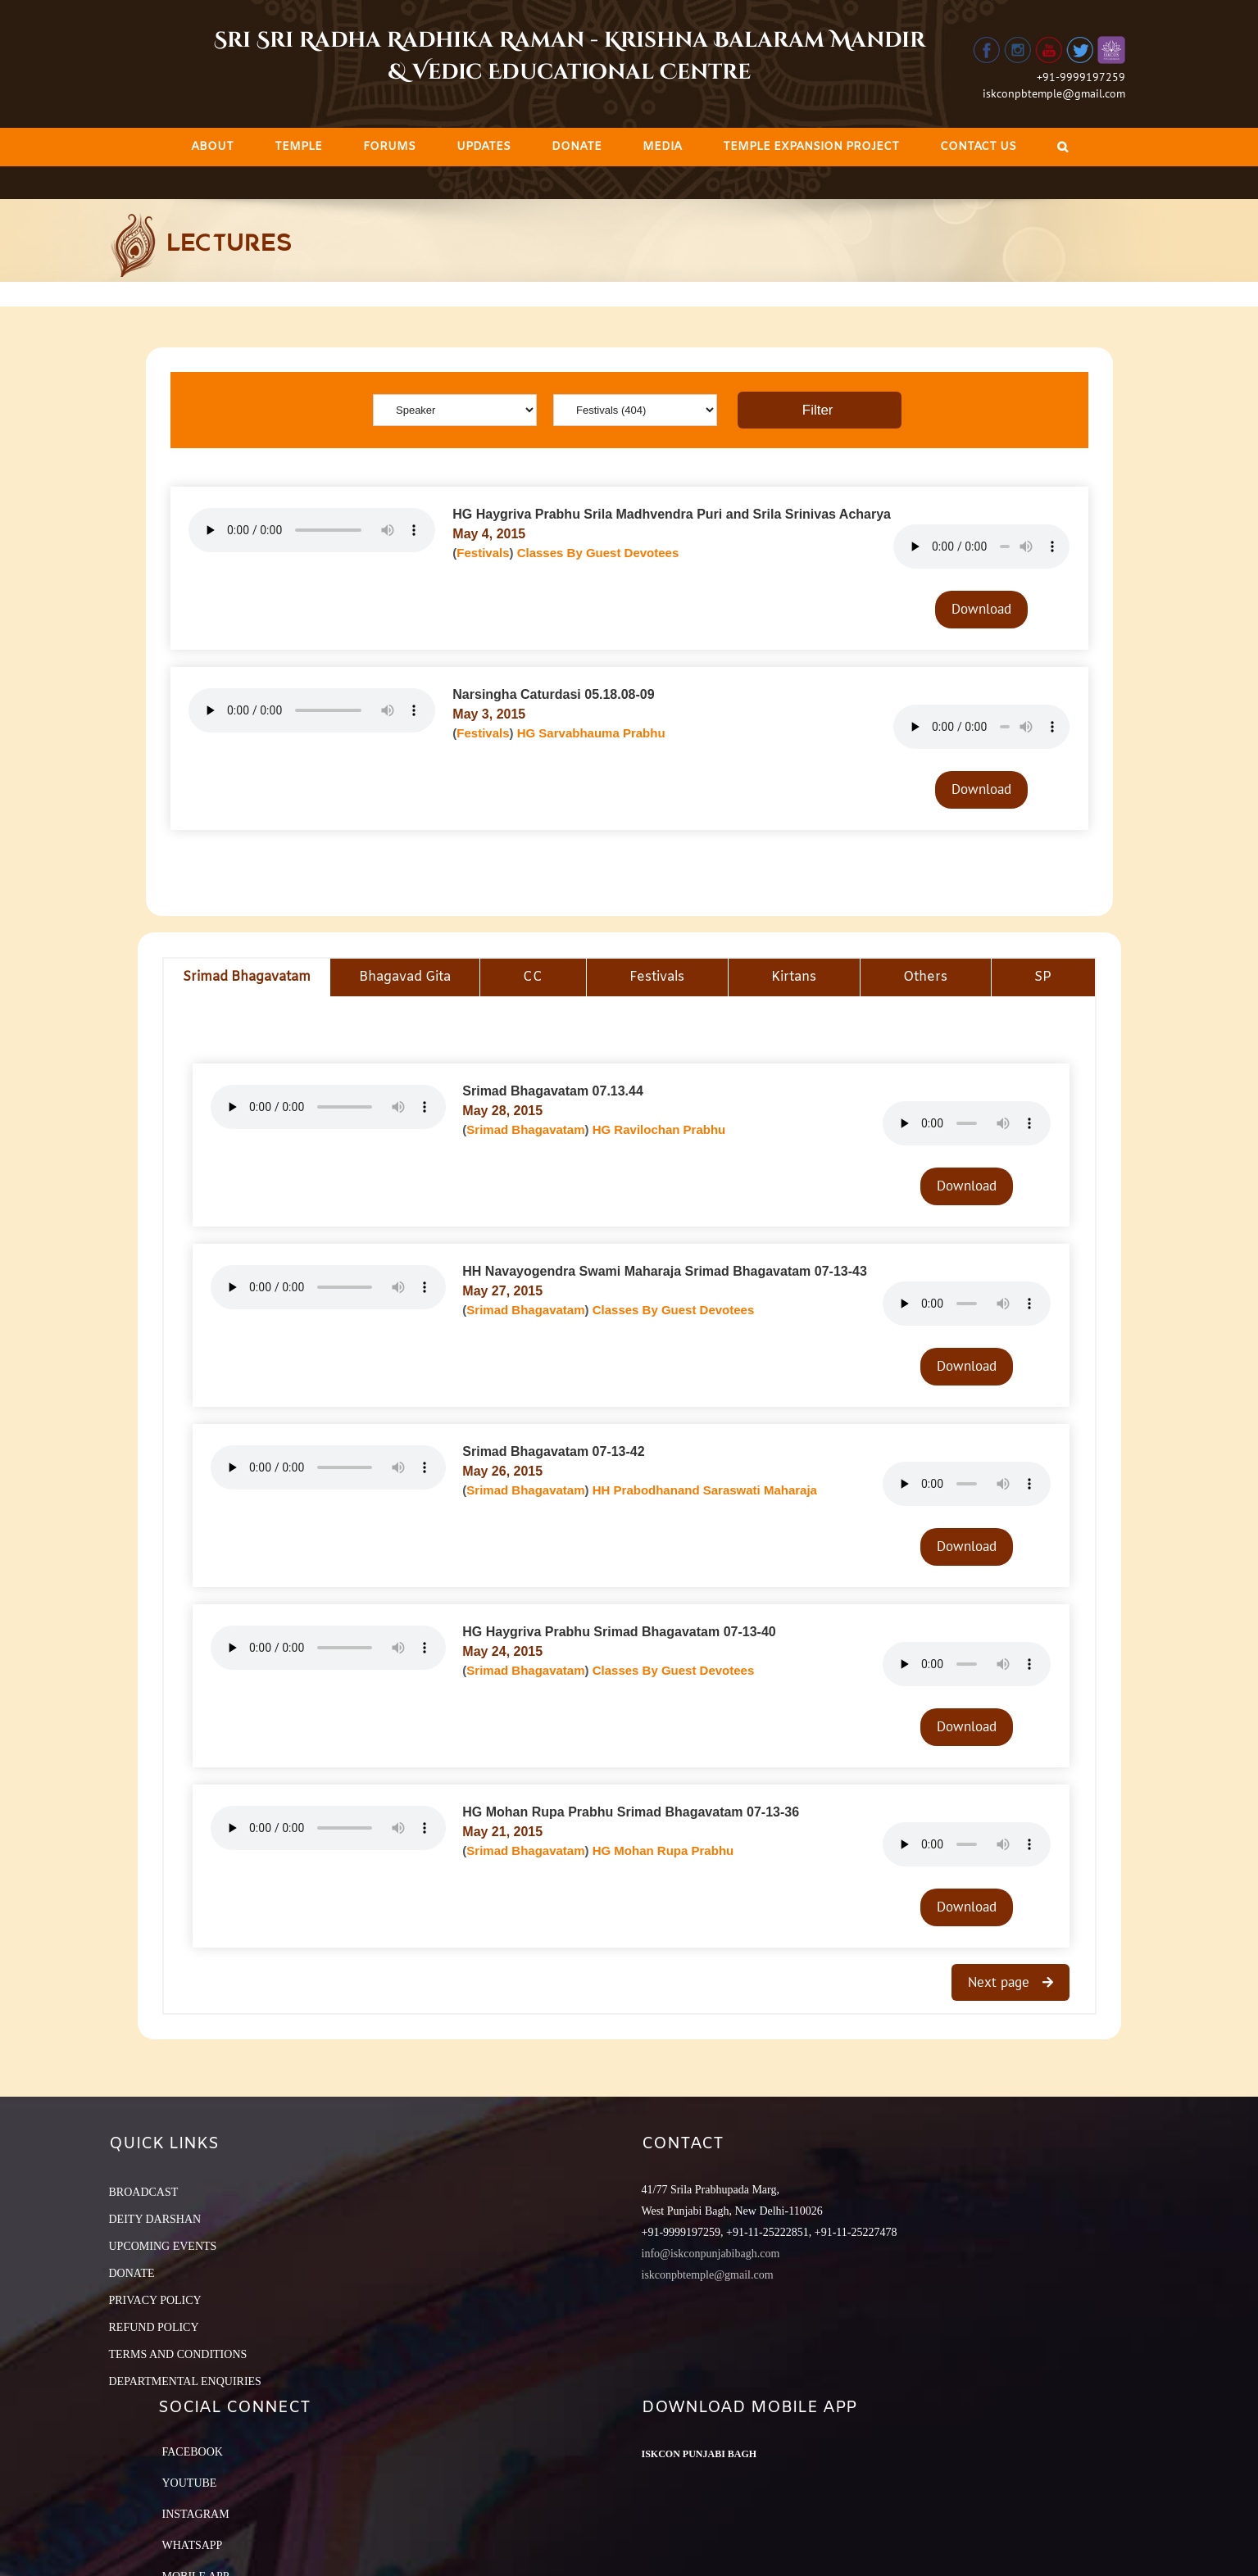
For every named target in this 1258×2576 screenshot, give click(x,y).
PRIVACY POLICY (155, 2300)
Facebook (192, 2452)
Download (981, 609)
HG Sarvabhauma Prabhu (591, 733)
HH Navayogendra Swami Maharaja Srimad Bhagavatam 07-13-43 (664, 1271)
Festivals (482, 553)
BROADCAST (144, 2192)
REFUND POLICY (154, 2327)
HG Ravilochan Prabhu (659, 1129)
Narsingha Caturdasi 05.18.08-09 (553, 694)
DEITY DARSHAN (155, 2219)
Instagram (195, 2514)
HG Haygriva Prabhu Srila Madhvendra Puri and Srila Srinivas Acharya (671, 514)
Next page (1000, 1982)
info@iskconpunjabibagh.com (711, 2253)
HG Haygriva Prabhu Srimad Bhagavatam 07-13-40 (618, 1632)
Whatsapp (192, 2545)
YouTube (189, 2483)
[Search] (1062, 147)
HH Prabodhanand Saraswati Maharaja (705, 1490)
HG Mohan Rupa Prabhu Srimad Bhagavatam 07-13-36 (630, 1812)
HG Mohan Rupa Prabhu (663, 1850)
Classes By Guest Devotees (598, 553)
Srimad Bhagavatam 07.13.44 (552, 1091)
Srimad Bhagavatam (525, 1129)
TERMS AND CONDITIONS (178, 2354)
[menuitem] (212, 147)
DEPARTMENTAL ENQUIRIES (185, 2381)
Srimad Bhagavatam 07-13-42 (553, 1451)
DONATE (132, 2273)
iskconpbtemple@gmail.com (1054, 93)
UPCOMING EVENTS (163, 2246)
